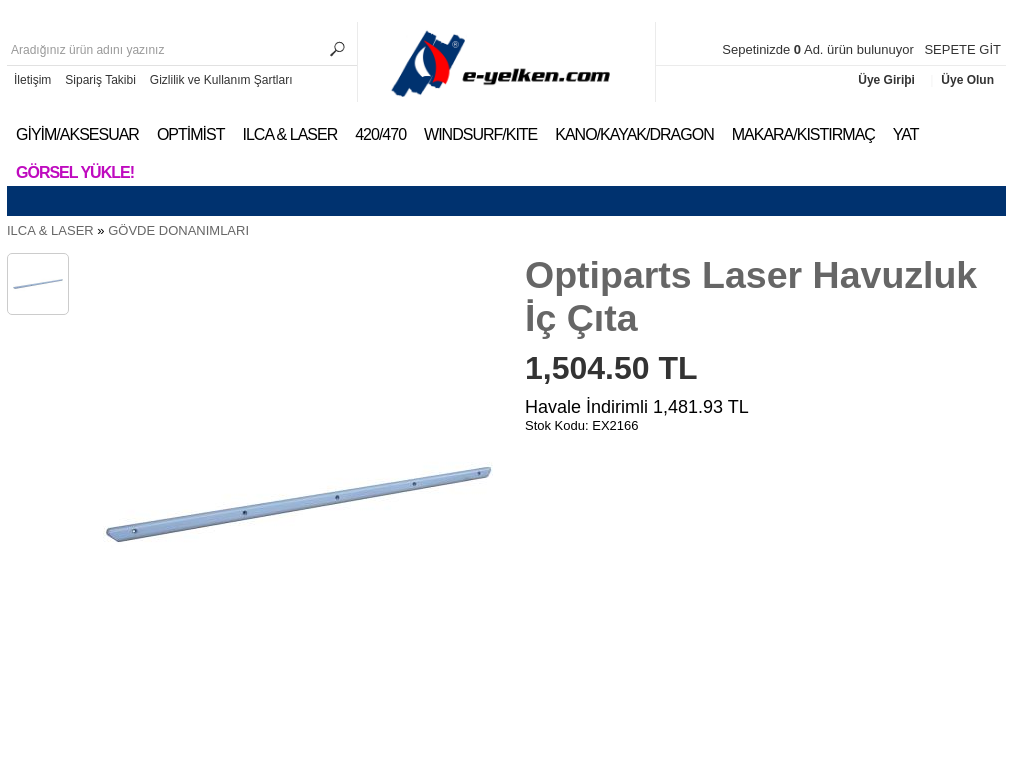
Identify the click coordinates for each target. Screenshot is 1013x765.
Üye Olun (967, 80)
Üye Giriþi (888, 80)
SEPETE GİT (962, 49)
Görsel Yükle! (75, 172)
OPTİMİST (191, 134)
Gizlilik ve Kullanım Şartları (221, 80)
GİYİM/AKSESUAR (77, 134)
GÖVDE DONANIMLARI (178, 230)
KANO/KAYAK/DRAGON (634, 134)
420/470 (380, 134)
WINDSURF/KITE (480, 134)
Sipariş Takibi (100, 80)
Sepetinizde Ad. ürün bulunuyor (819, 49)
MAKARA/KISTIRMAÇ (803, 134)
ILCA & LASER (289, 134)
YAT (906, 134)
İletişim (32, 80)
